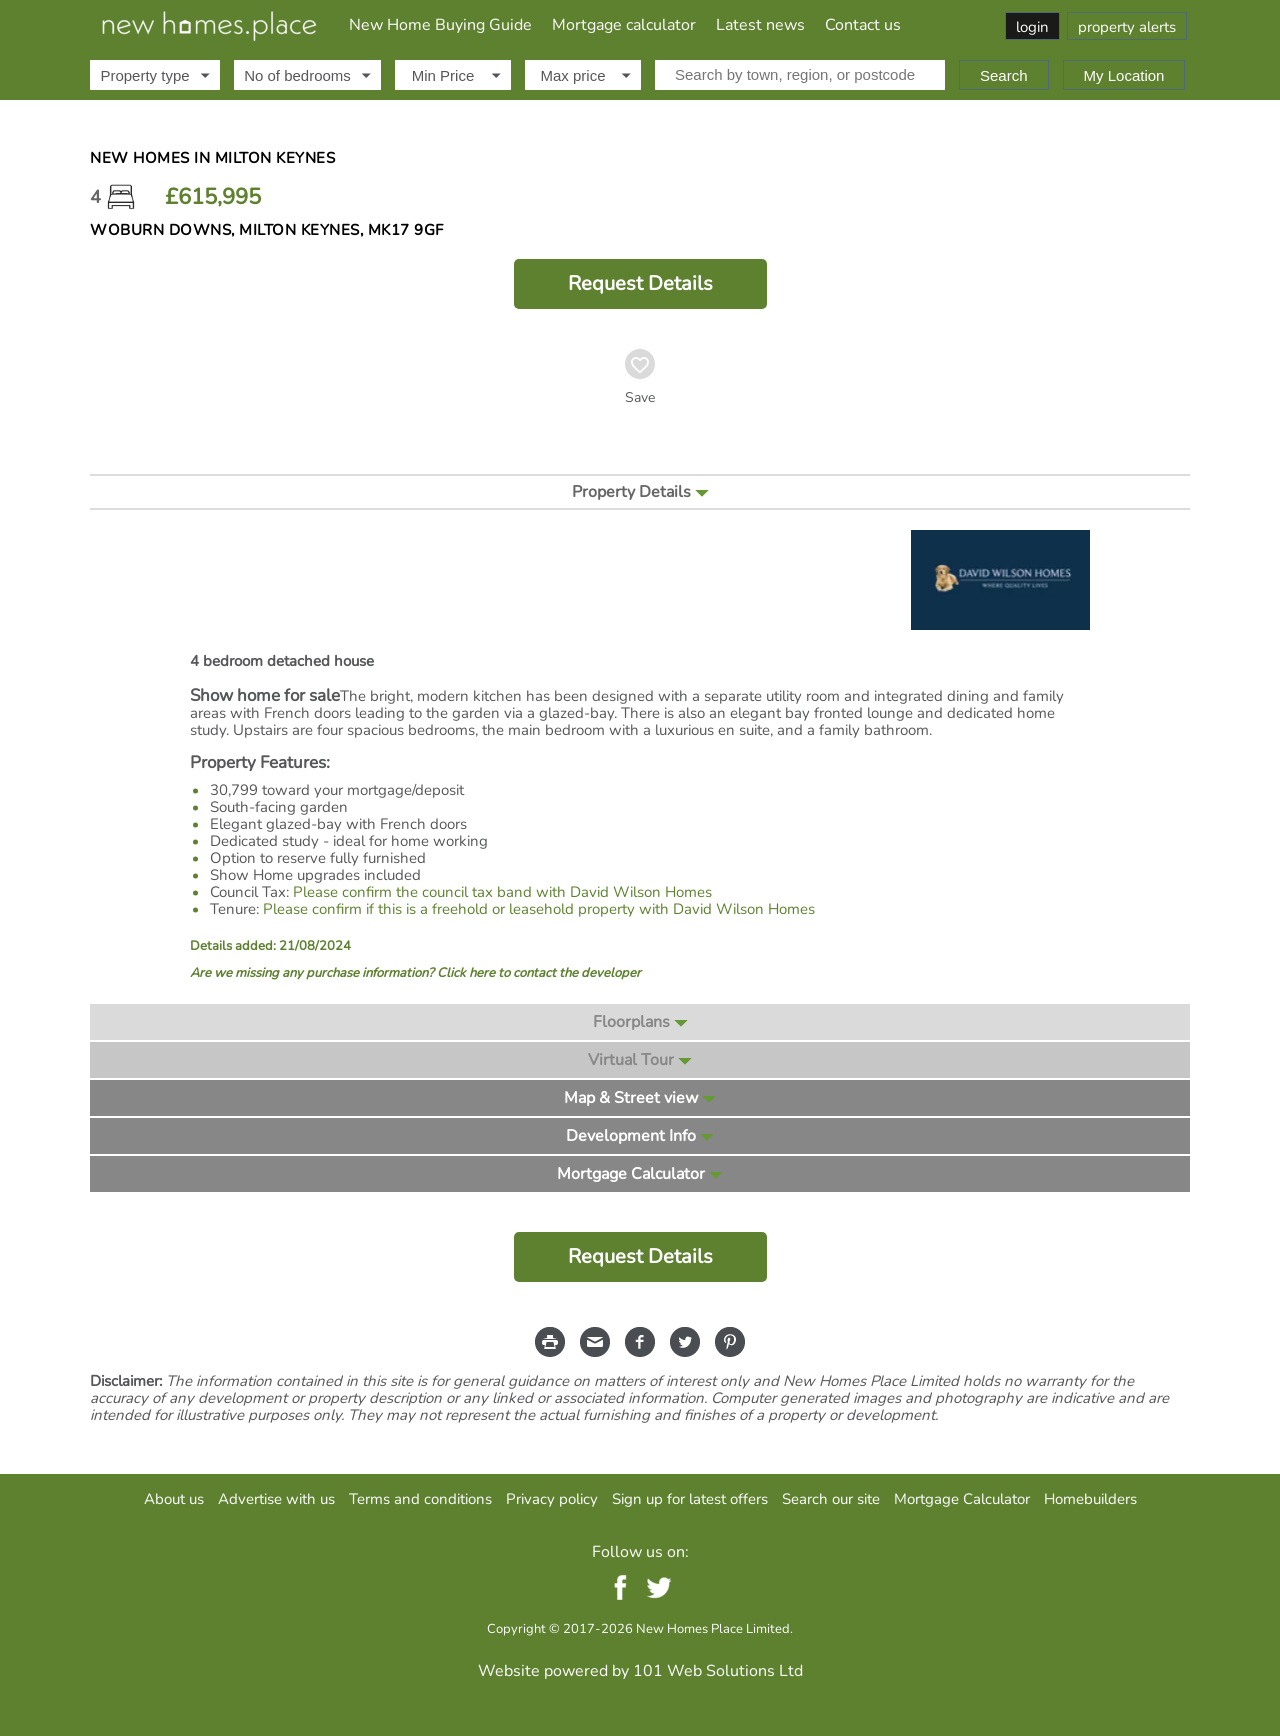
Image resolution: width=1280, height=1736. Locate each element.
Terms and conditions (420, 1499)
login (1032, 27)
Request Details (640, 283)
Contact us (863, 25)
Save (640, 398)
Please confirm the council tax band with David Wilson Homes (502, 892)
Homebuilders (1090, 1499)
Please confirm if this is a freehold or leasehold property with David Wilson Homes (539, 909)
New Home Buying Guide (440, 25)
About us (174, 1499)
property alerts (1127, 27)
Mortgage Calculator (962, 1499)
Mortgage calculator (624, 25)
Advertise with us (276, 1499)
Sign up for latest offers (690, 1499)
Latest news (760, 25)
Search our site (831, 1499)
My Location (1124, 75)
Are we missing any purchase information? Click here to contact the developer (415, 973)
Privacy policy (552, 1499)
